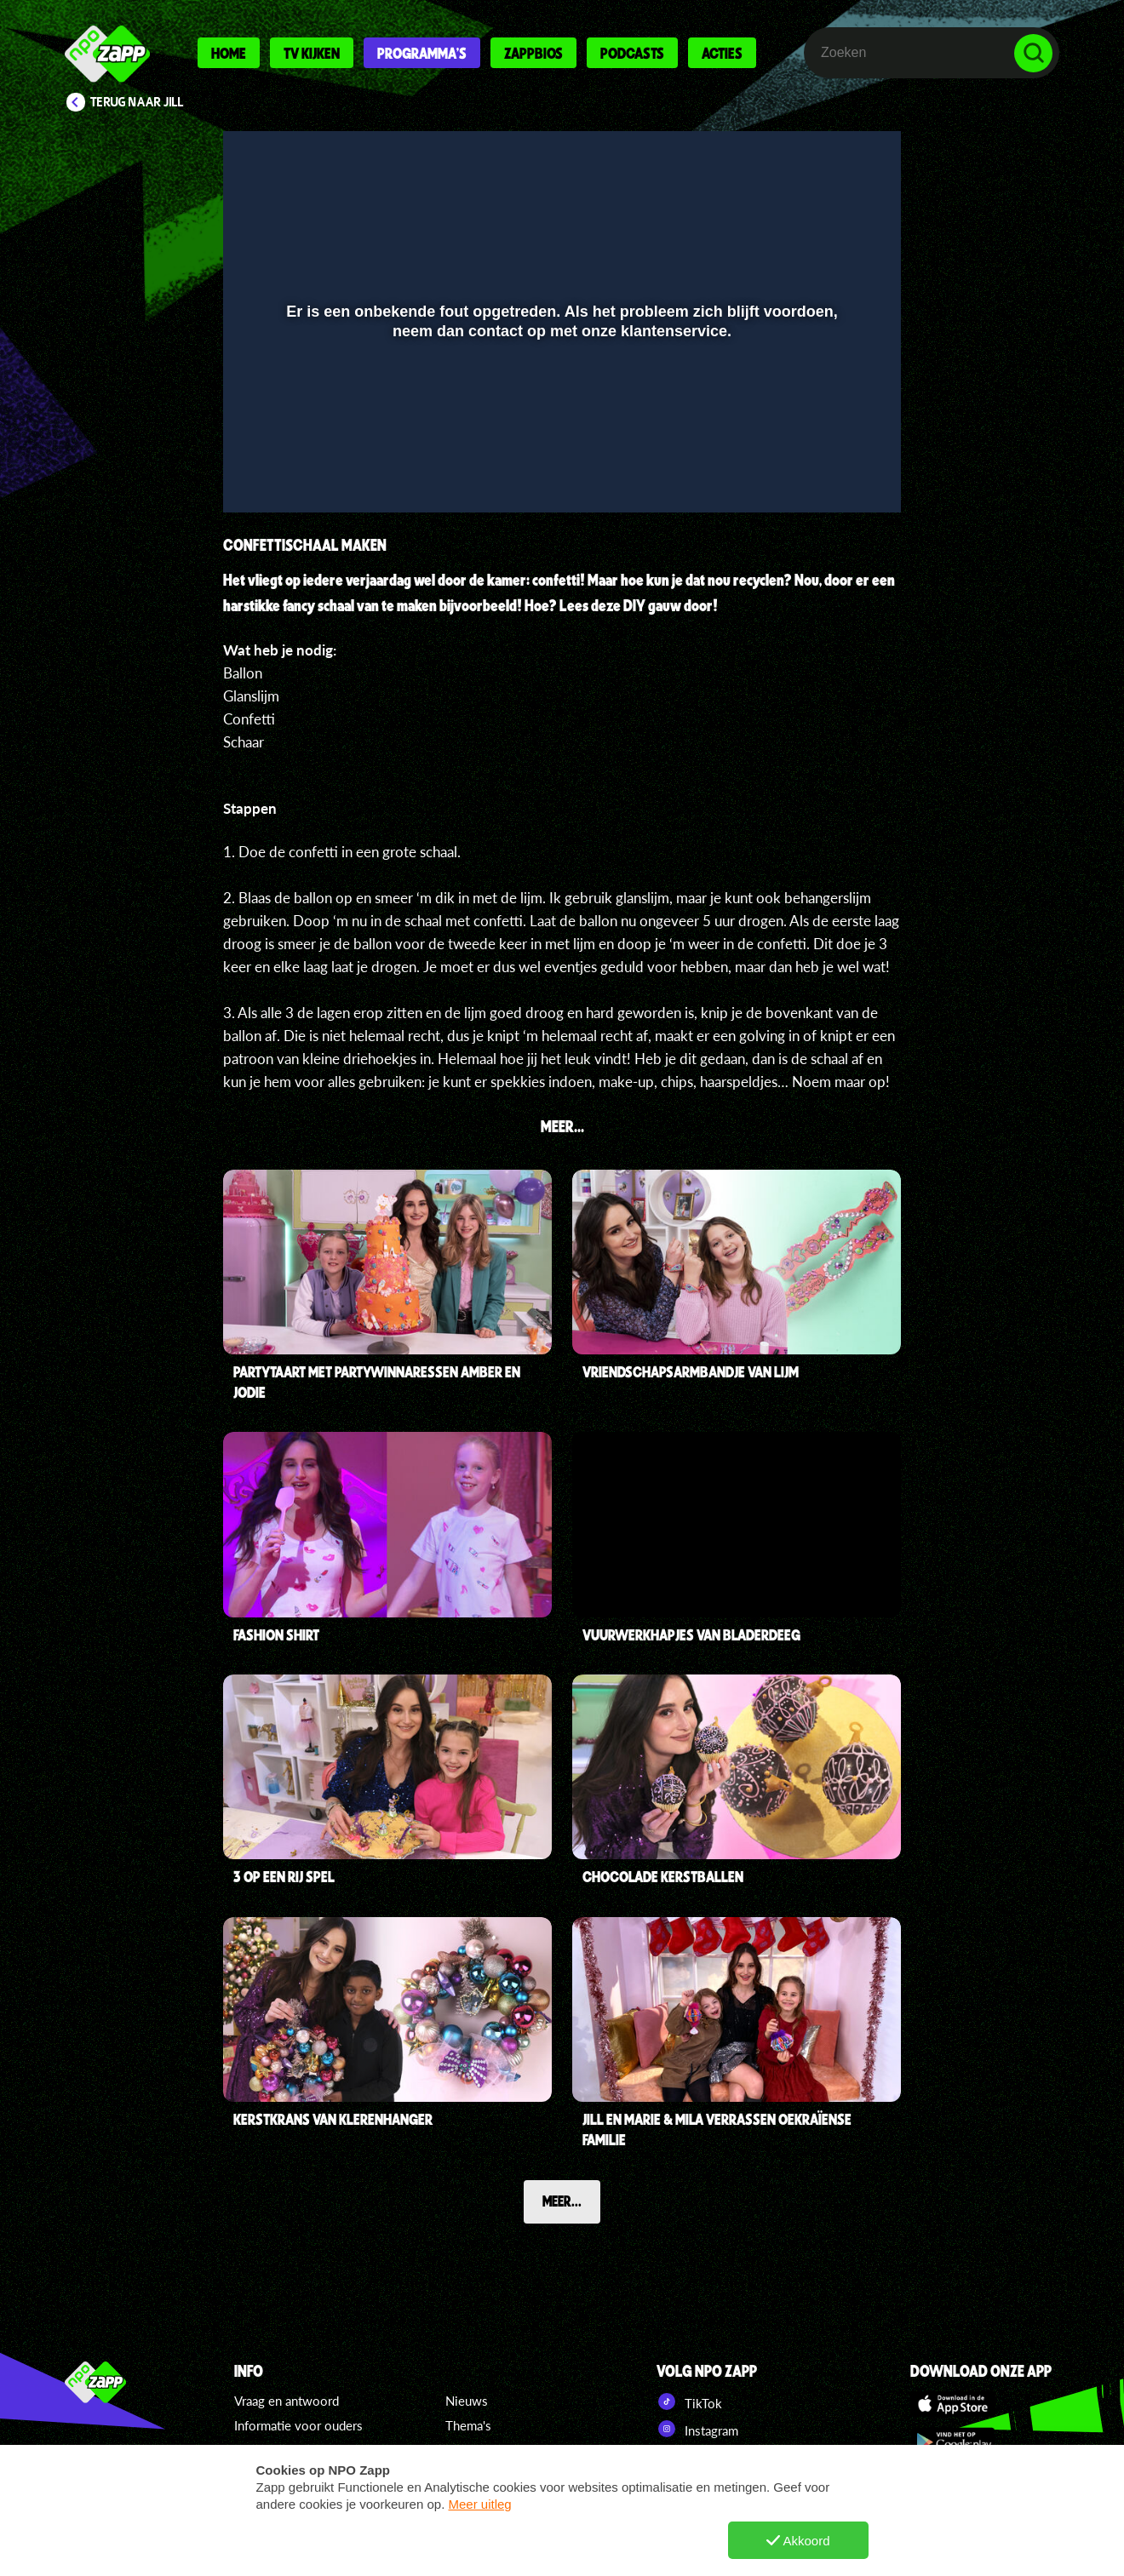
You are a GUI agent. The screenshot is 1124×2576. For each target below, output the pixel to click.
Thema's (468, 2425)
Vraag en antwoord (286, 2400)
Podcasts (632, 53)
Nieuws (466, 2400)
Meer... (562, 2200)
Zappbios (533, 53)
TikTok (689, 2401)
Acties (722, 53)
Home (228, 53)
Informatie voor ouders (298, 2425)
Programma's (422, 53)
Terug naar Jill (137, 102)
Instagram (697, 2429)
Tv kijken (312, 53)
